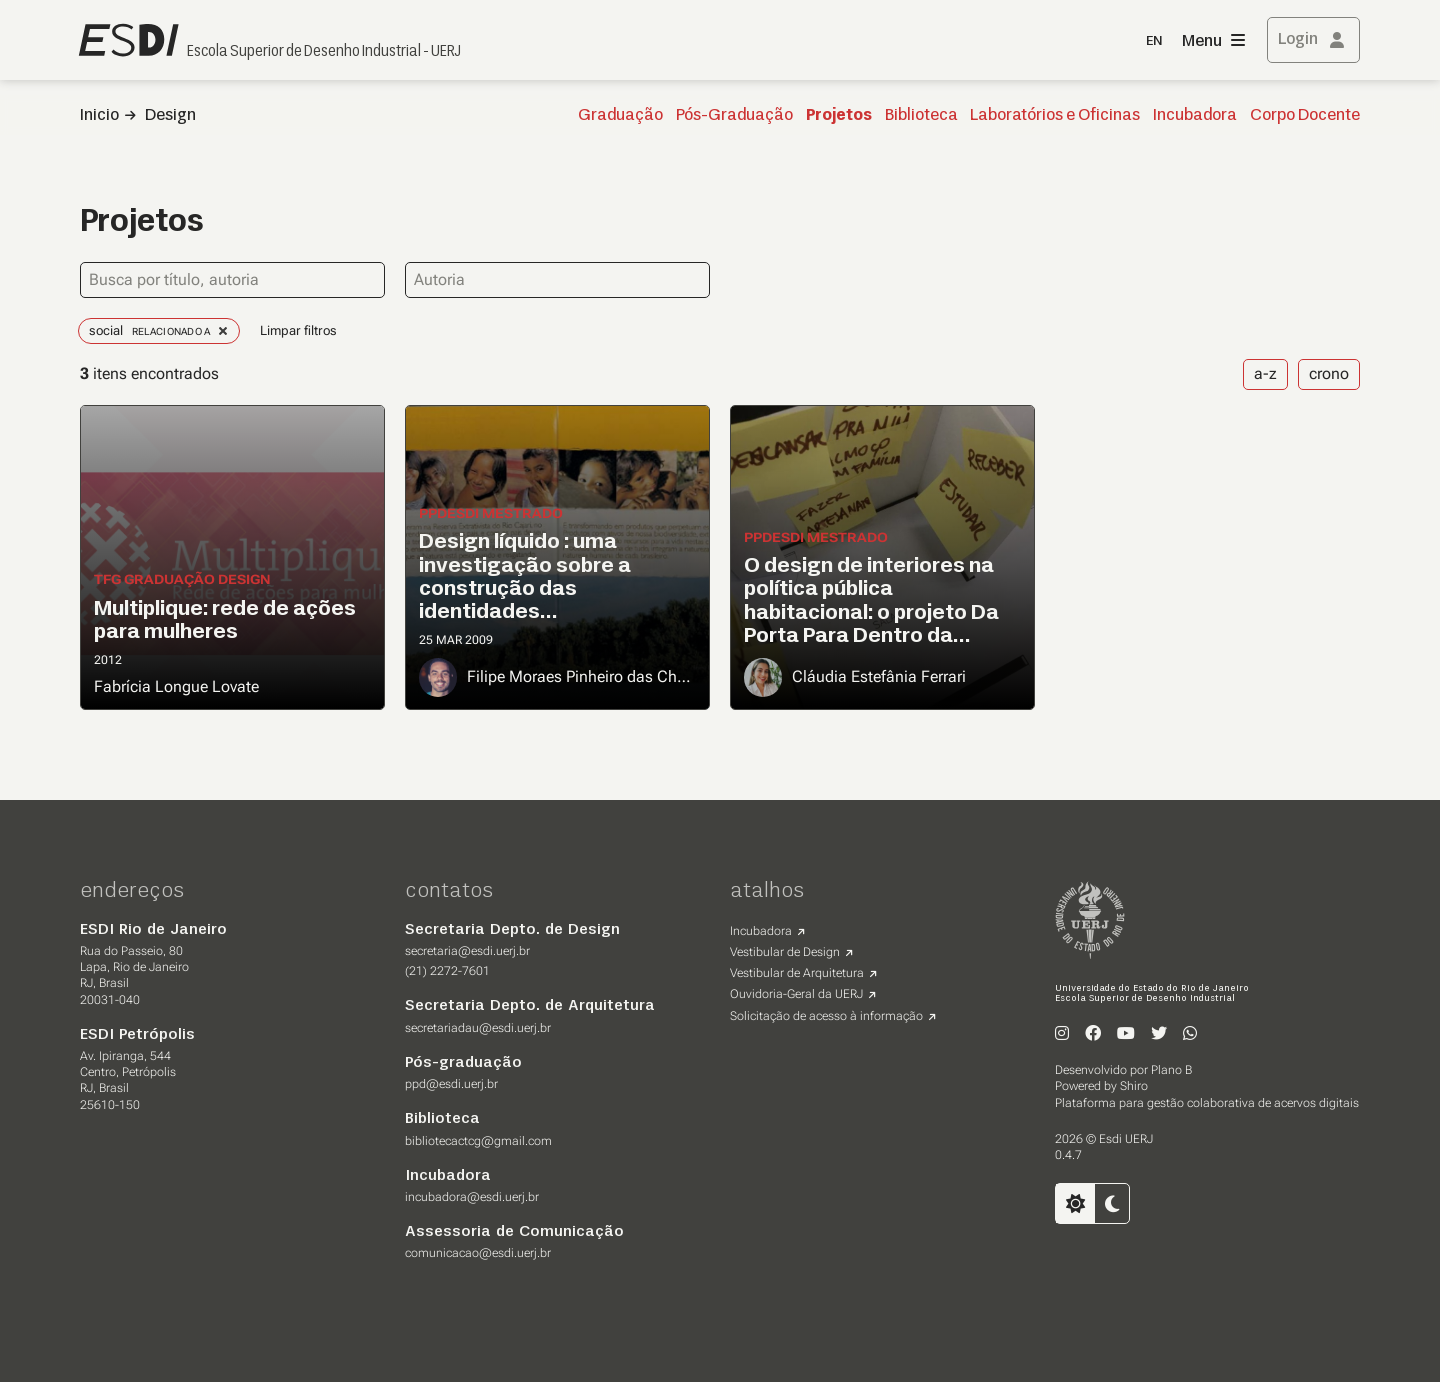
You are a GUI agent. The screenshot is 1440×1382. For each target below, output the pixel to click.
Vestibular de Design (785, 952)
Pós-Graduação (734, 116)
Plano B (1171, 1070)
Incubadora (1195, 116)
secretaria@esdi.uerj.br (467, 951)
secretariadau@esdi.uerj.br (478, 1028)
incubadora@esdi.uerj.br (472, 1197)
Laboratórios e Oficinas (1055, 116)
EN (1154, 41)
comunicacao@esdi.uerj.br (478, 1253)
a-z (1265, 373)
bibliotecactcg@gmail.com (478, 1141)
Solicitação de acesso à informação (826, 1016)
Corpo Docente (1305, 116)
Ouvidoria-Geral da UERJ (796, 994)
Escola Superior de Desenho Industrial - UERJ (324, 52)
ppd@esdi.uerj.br (451, 1084)
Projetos (839, 116)
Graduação (620, 116)
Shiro (1134, 1086)
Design (170, 116)
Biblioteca (921, 116)
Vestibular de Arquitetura (797, 973)
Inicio (99, 116)
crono (1329, 373)
